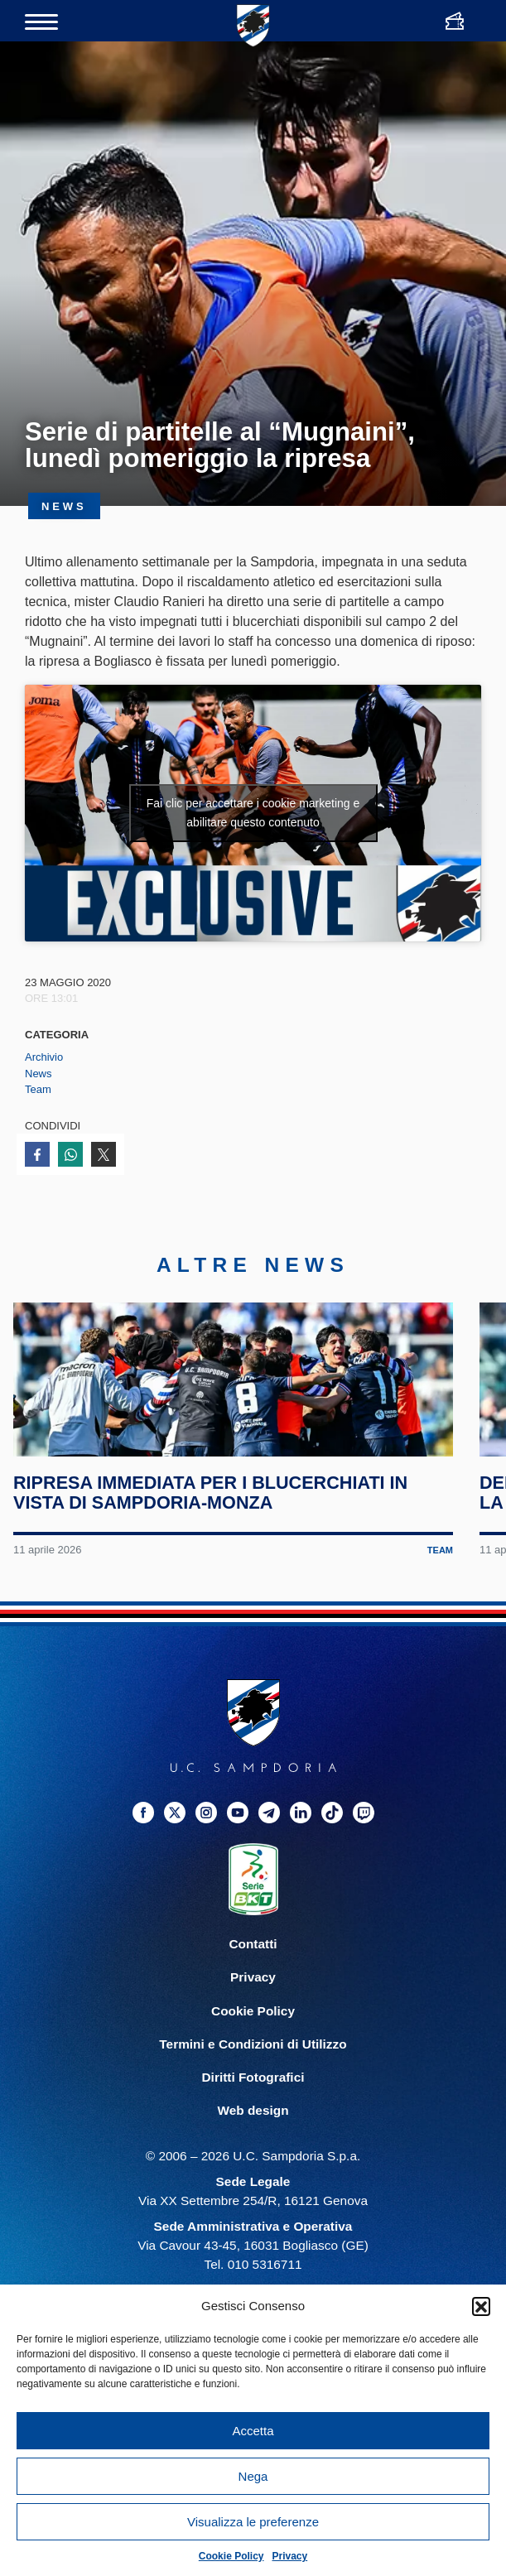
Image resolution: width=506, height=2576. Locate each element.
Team (38, 1089)
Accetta (252, 2431)
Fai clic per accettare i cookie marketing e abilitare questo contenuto (253, 813)
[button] (481, 2306)
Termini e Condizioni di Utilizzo (252, 2122)
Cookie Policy (231, 2556)
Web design (252, 2188)
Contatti (253, 2022)
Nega (253, 2476)
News (38, 1073)
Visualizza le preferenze (253, 2522)
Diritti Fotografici (253, 2155)
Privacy (290, 2556)
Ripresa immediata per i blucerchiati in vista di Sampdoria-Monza (216, 1571)
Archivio (44, 1057)
